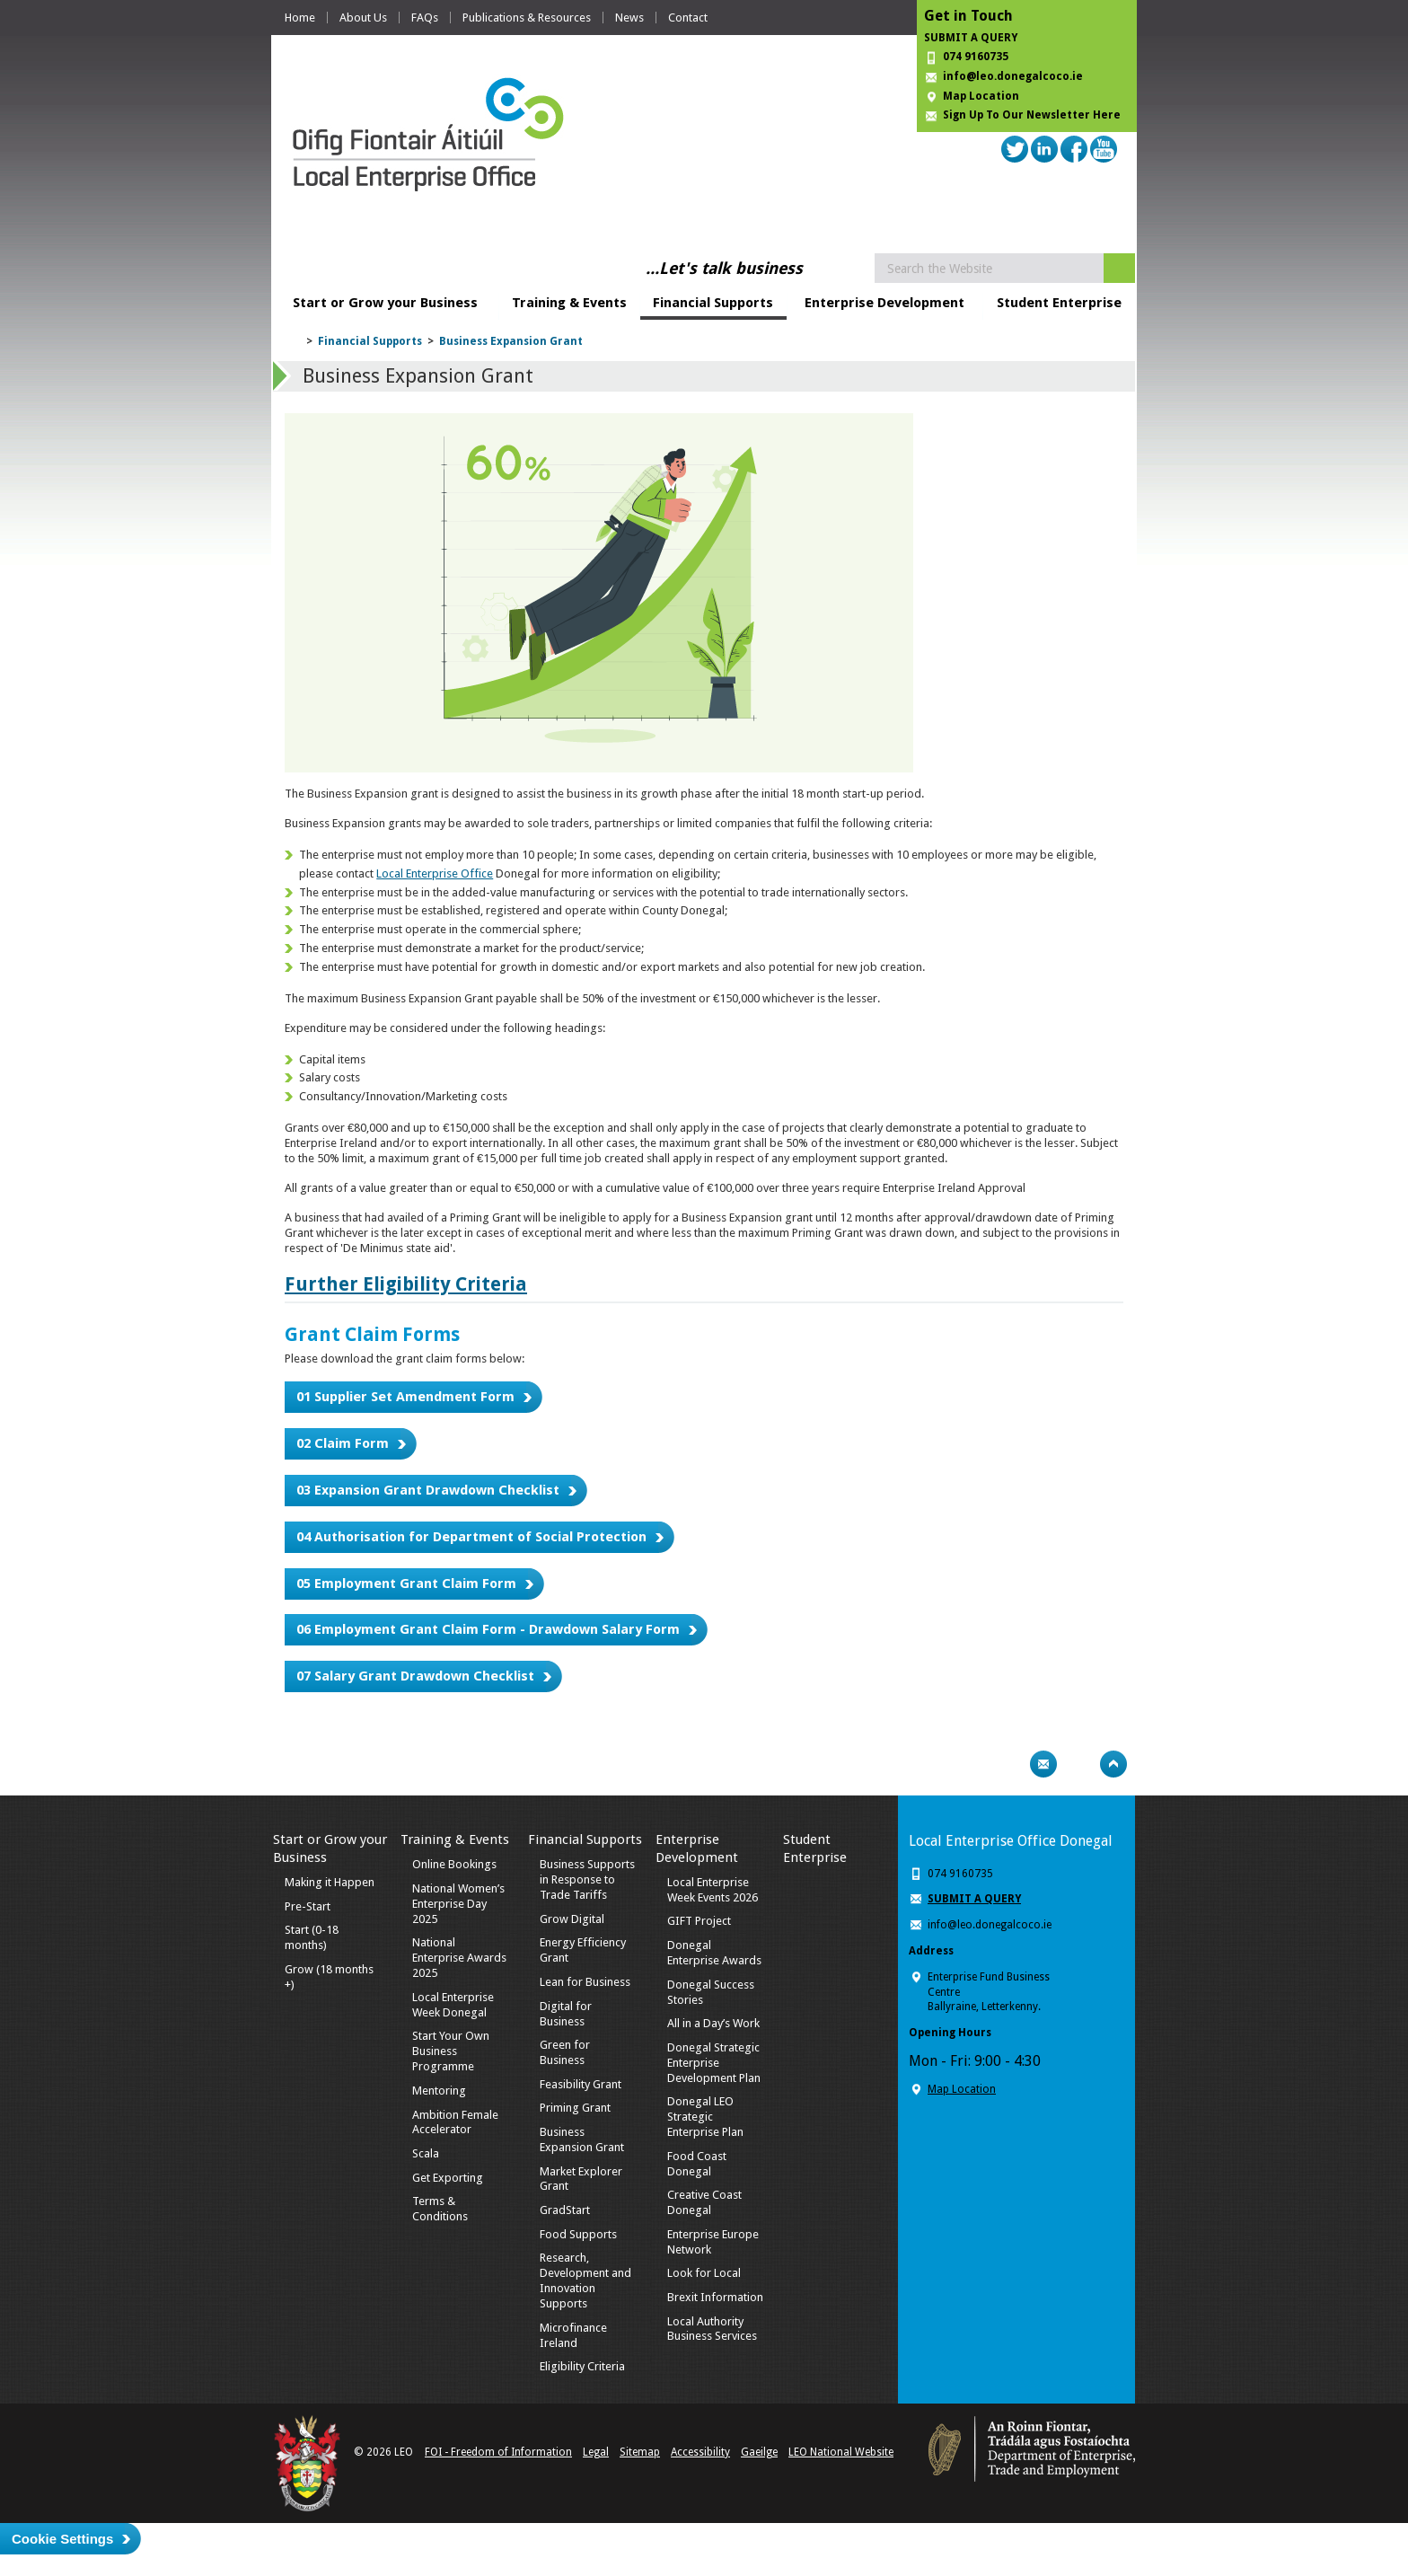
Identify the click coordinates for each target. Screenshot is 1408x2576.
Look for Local (704, 2273)
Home (300, 17)
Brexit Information (715, 2297)
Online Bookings (454, 1864)
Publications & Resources (526, 17)
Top (1113, 1764)
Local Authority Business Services (712, 2329)
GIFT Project (699, 1921)
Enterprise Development (884, 303)
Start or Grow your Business (385, 303)
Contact (688, 17)
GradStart (565, 2210)
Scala (425, 2153)
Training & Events (569, 303)
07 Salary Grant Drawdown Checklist (415, 1676)
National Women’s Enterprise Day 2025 (458, 1904)
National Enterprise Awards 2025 (459, 1958)
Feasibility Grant (580, 2084)
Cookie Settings (62, 2538)
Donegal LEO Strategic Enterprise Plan (705, 2117)
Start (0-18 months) (312, 1937)
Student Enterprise (1059, 303)
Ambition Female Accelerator (455, 2122)
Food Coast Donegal (696, 2163)
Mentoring (439, 2090)
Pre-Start (307, 1906)
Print (1008, 1764)
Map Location (981, 96)
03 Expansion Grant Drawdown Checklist (427, 1490)
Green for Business (565, 2052)
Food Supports (578, 2234)
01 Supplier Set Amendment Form (405, 1397)
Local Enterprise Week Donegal (453, 2004)
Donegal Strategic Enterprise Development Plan (714, 2063)
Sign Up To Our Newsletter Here (1032, 115)
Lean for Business (585, 1982)
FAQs (424, 17)
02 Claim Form (342, 1443)
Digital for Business (566, 2013)
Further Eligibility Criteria (406, 1284)
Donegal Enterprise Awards (714, 1952)
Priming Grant (575, 2107)
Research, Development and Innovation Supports (585, 2280)
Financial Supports (713, 303)
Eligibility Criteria (582, 2366)
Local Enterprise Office (434, 873)
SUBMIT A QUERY (970, 37)
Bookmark (1078, 1764)
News (629, 17)
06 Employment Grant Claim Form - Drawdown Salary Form (488, 1629)
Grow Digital (572, 1919)
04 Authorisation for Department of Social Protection (471, 1537)
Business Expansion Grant (511, 341)
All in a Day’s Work (713, 2023)
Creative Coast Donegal (704, 2202)
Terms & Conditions (440, 2208)
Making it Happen (329, 1882)
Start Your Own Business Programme (450, 2051)
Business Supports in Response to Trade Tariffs (587, 1879)
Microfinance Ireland (573, 2335)
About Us (363, 17)
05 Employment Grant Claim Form (406, 1583)
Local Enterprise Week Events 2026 (712, 1889)
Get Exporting (447, 2177)
